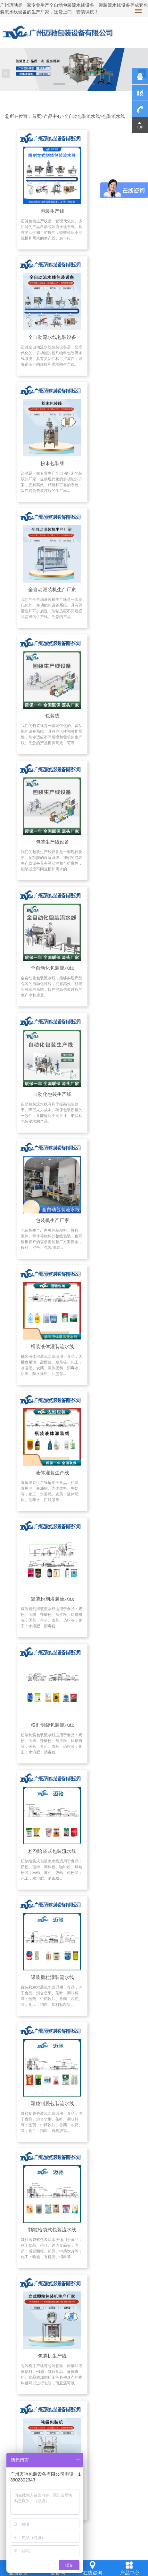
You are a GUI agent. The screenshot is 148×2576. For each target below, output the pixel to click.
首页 (36, 116)
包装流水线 (114, 116)
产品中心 (53, 116)
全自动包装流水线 (82, 116)
